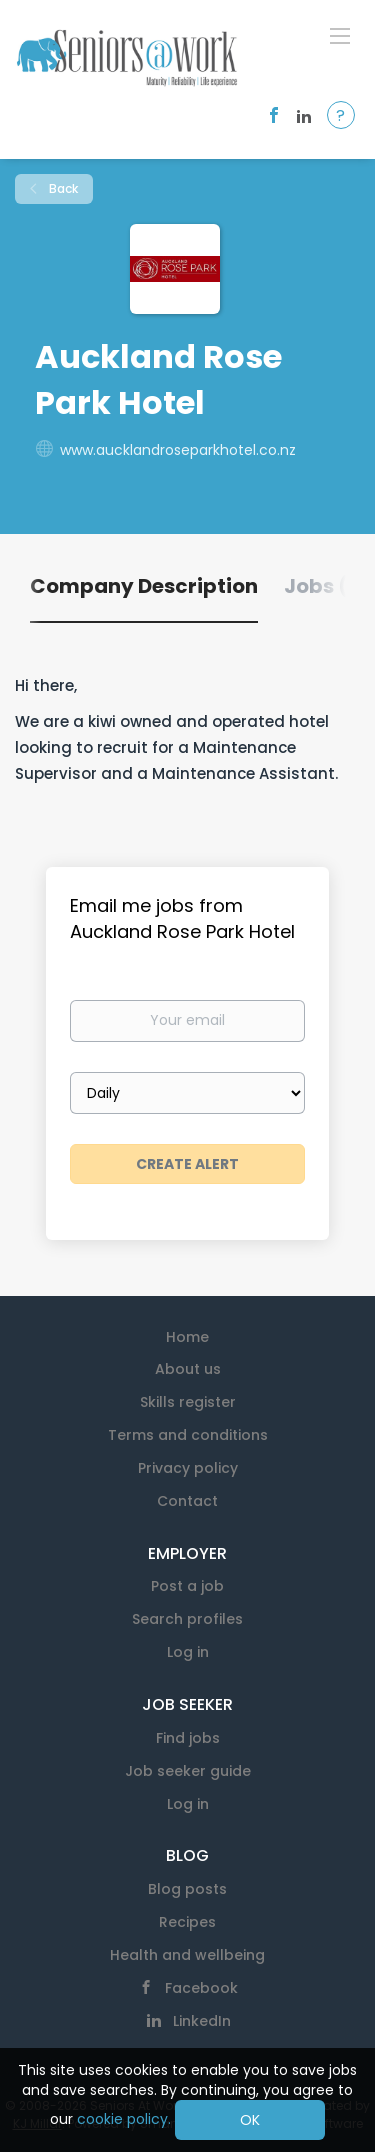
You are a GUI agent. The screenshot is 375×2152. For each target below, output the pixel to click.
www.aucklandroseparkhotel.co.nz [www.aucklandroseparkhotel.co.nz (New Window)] (178, 450)
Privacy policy (188, 1468)
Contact (187, 1501)
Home (187, 1337)
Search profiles (187, 1619)
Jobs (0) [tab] (327, 586)
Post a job (187, 1586)
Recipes (187, 1922)
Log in (188, 1652)
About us (188, 1369)
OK (250, 2120)
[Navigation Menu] (340, 35)
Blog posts (187, 1889)
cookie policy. (124, 2119)
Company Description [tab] (144, 586)
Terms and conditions (188, 1435)
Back (62, 188)
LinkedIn (202, 2021)
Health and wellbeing (187, 1955)
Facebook (201, 1988)
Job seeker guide (188, 1771)
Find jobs (188, 1738)
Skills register (188, 1402)
